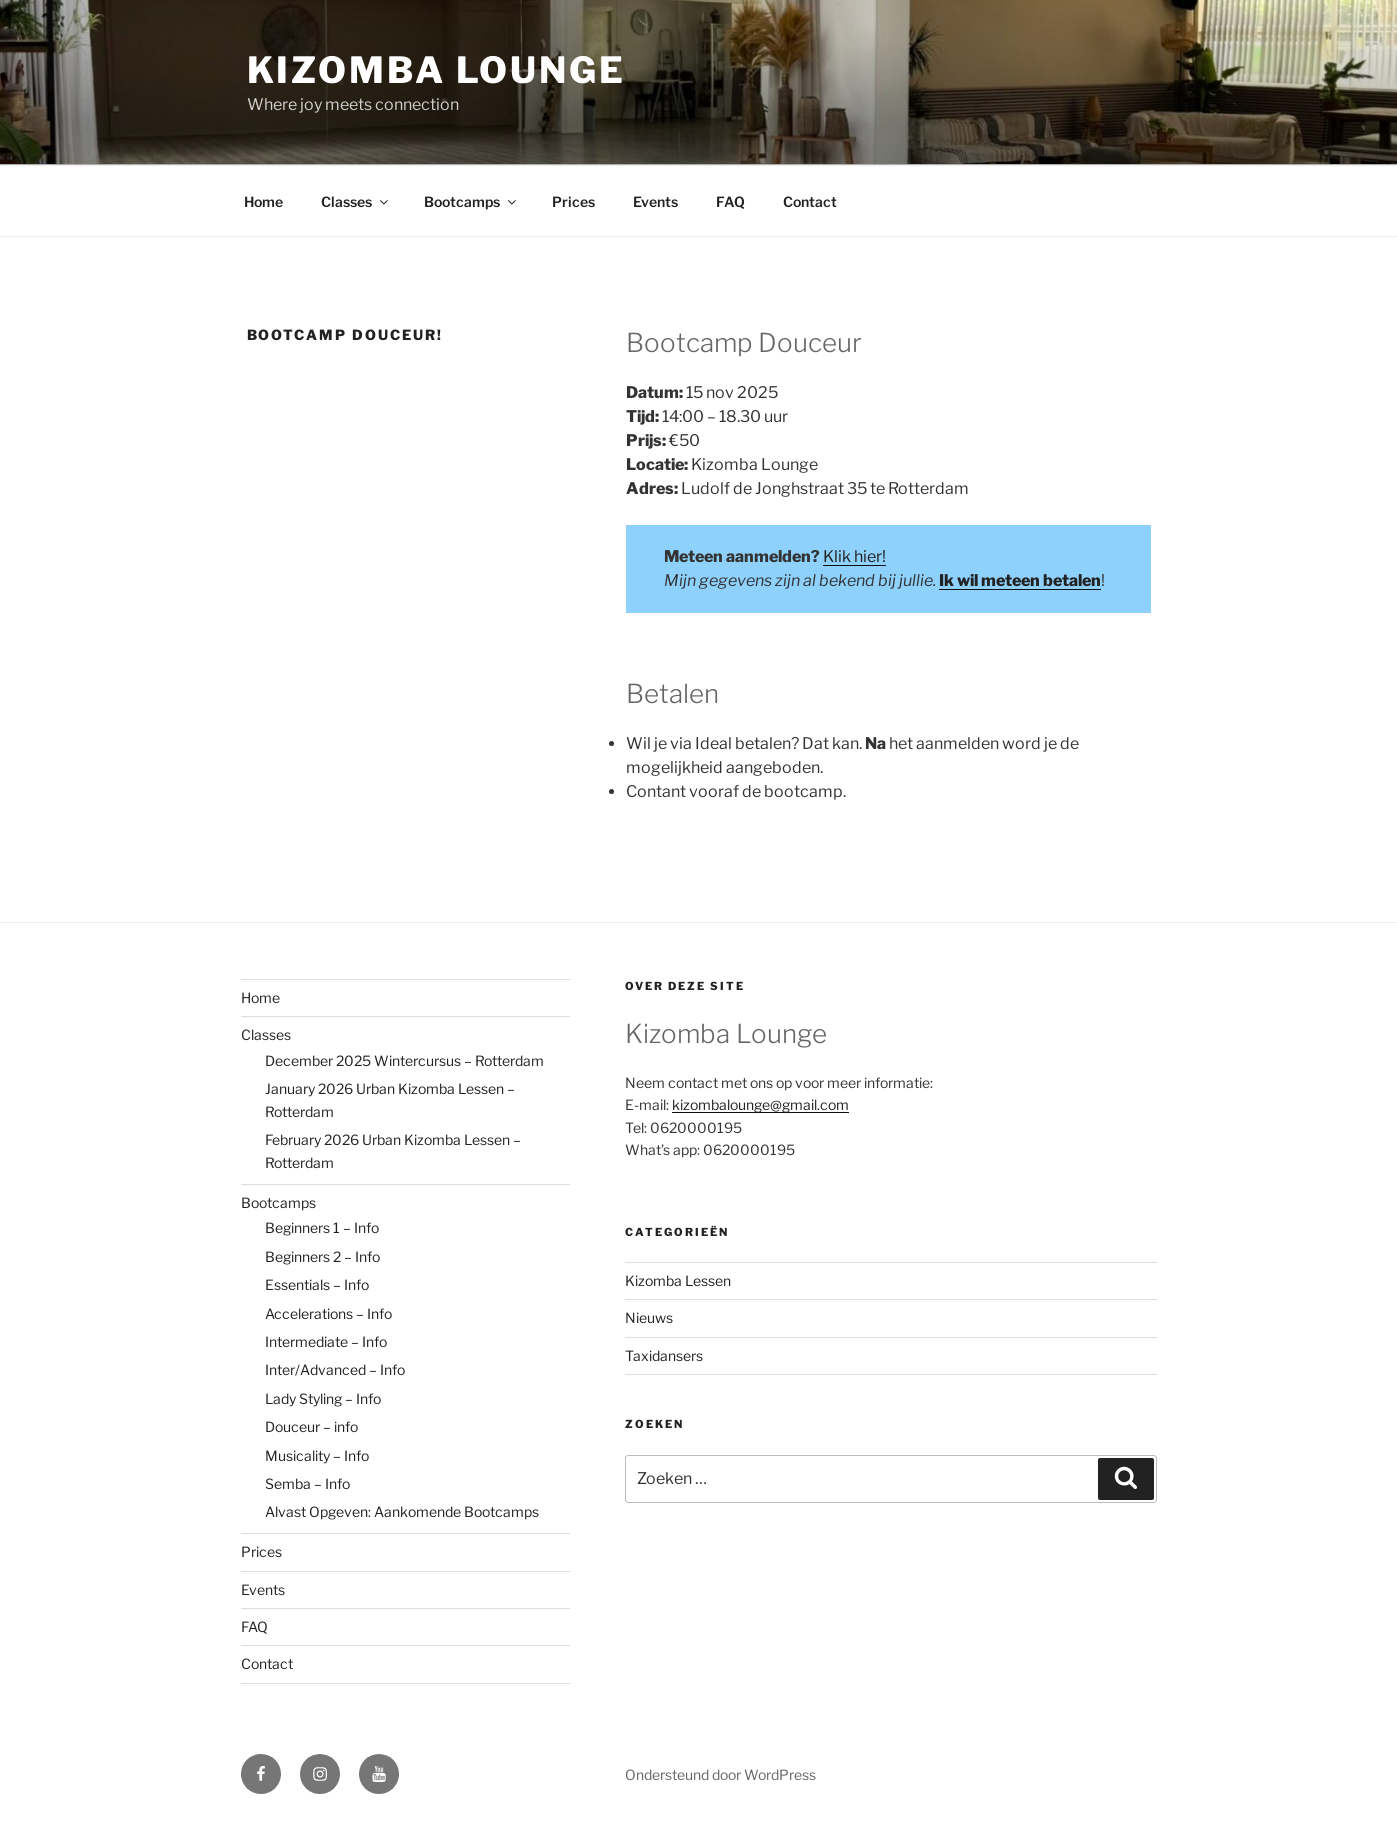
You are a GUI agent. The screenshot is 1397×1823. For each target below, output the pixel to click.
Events (655, 201)
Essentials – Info (317, 1284)
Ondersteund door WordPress (720, 1774)
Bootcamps (471, 201)
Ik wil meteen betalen (1020, 580)
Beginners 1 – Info (322, 1227)
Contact (810, 201)
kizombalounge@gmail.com (760, 1104)
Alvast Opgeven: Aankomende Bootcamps (402, 1511)
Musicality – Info (317, 1455)
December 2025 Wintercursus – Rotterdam (404, 1060)
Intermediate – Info (326, 1341)
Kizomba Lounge (436, 70)
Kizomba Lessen (678, 1280)
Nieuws (649, 1317)
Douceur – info (311, 1426)
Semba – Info (307, 1483)
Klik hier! (854, 556)
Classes (356, 201)
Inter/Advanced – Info (335, 1369)
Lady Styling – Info (323, 1398)
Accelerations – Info (328, 1313)
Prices (573, 201)
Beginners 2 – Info (322, 1256)
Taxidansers (664, 1355)
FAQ (730, 201)
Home (263, 201)
